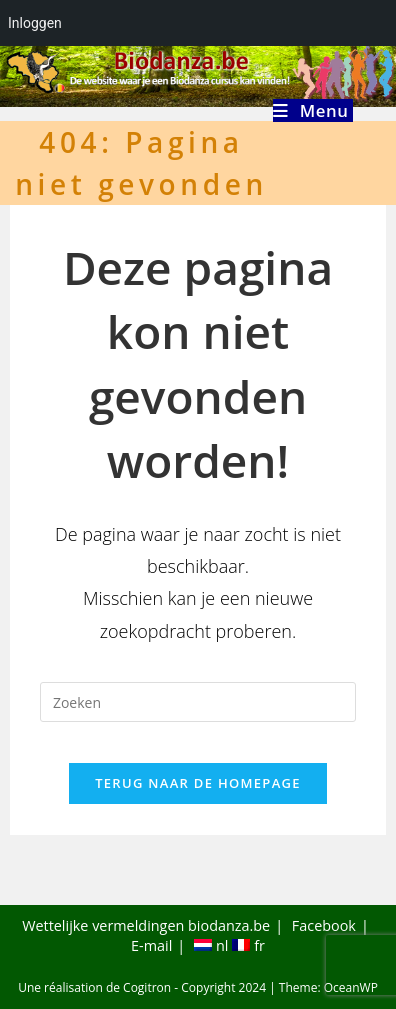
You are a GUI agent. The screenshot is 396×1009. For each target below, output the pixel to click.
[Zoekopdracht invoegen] (198, 702)
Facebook (324, 925)
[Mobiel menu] (313, 110)
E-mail (151, 945)
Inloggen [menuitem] (35, 23)
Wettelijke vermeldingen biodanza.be (146, 925)
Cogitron (147, 987)
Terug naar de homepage (198, 783)
